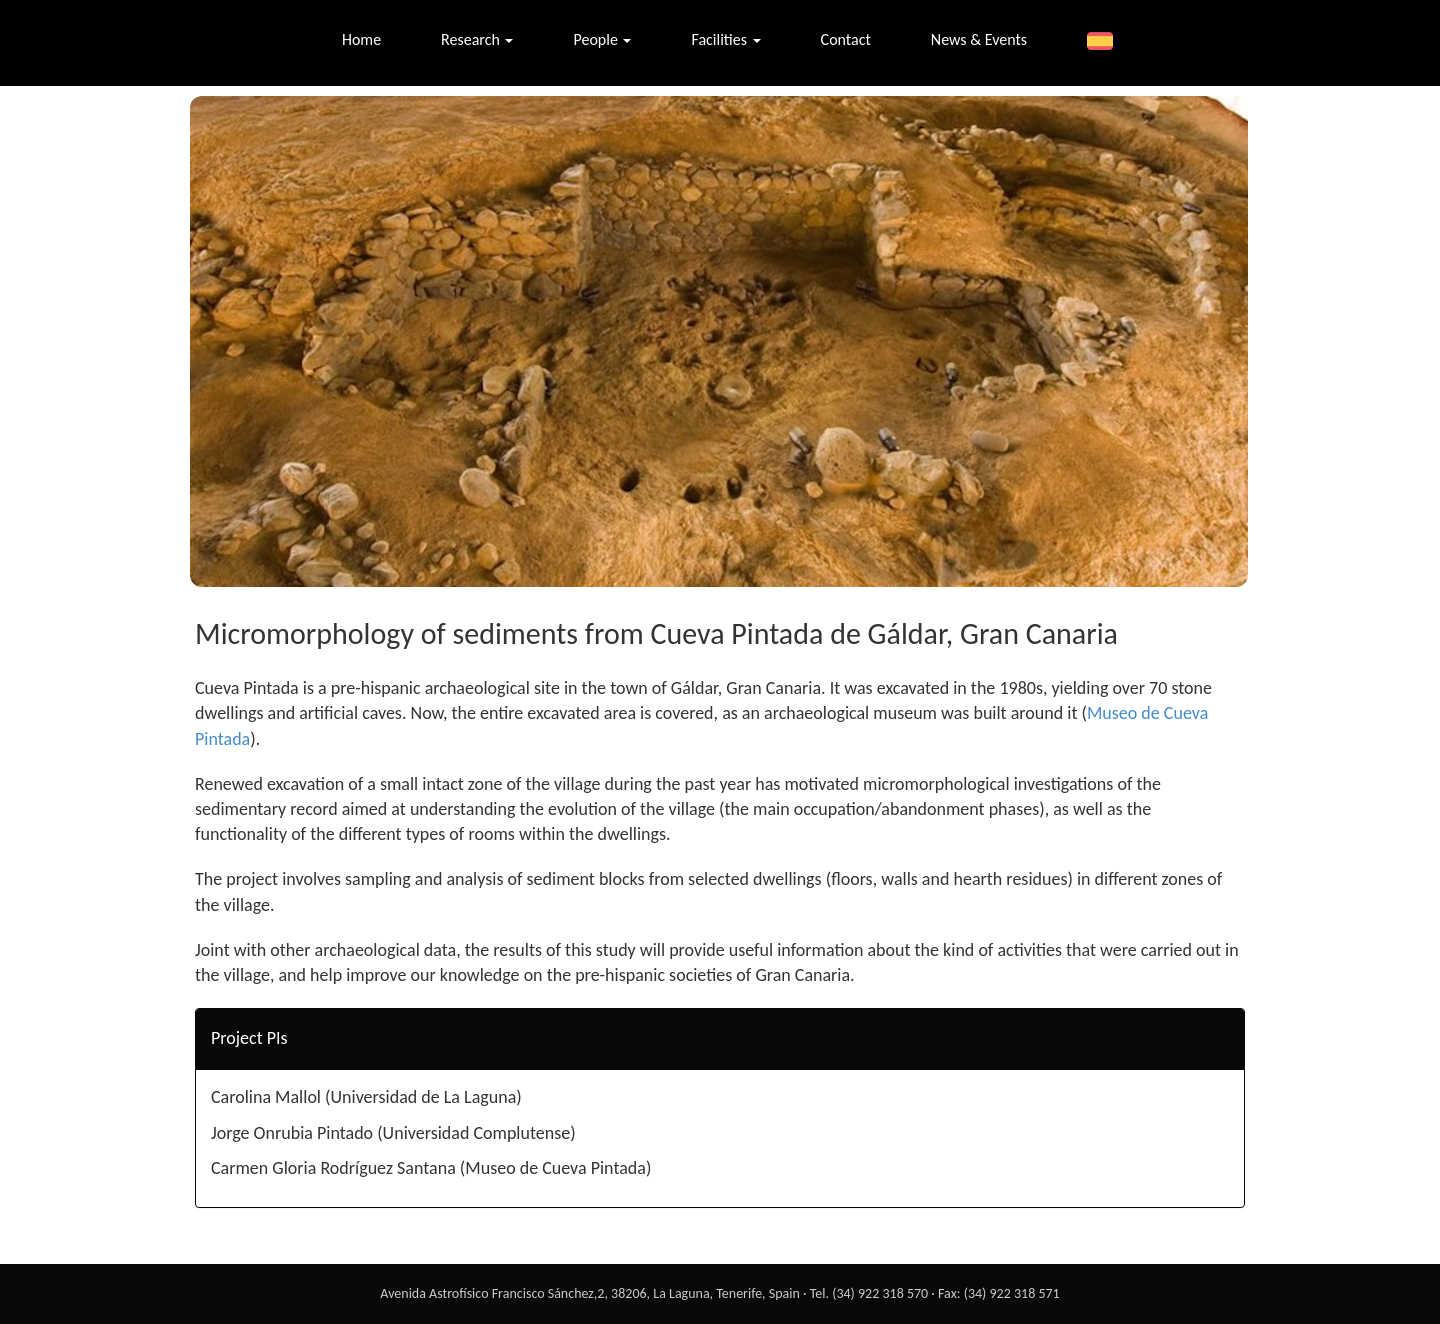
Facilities (725, 39)
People (602, 39)
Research (477, 39)
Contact (846, 39)
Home (361, 39)
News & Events (979, 39)
